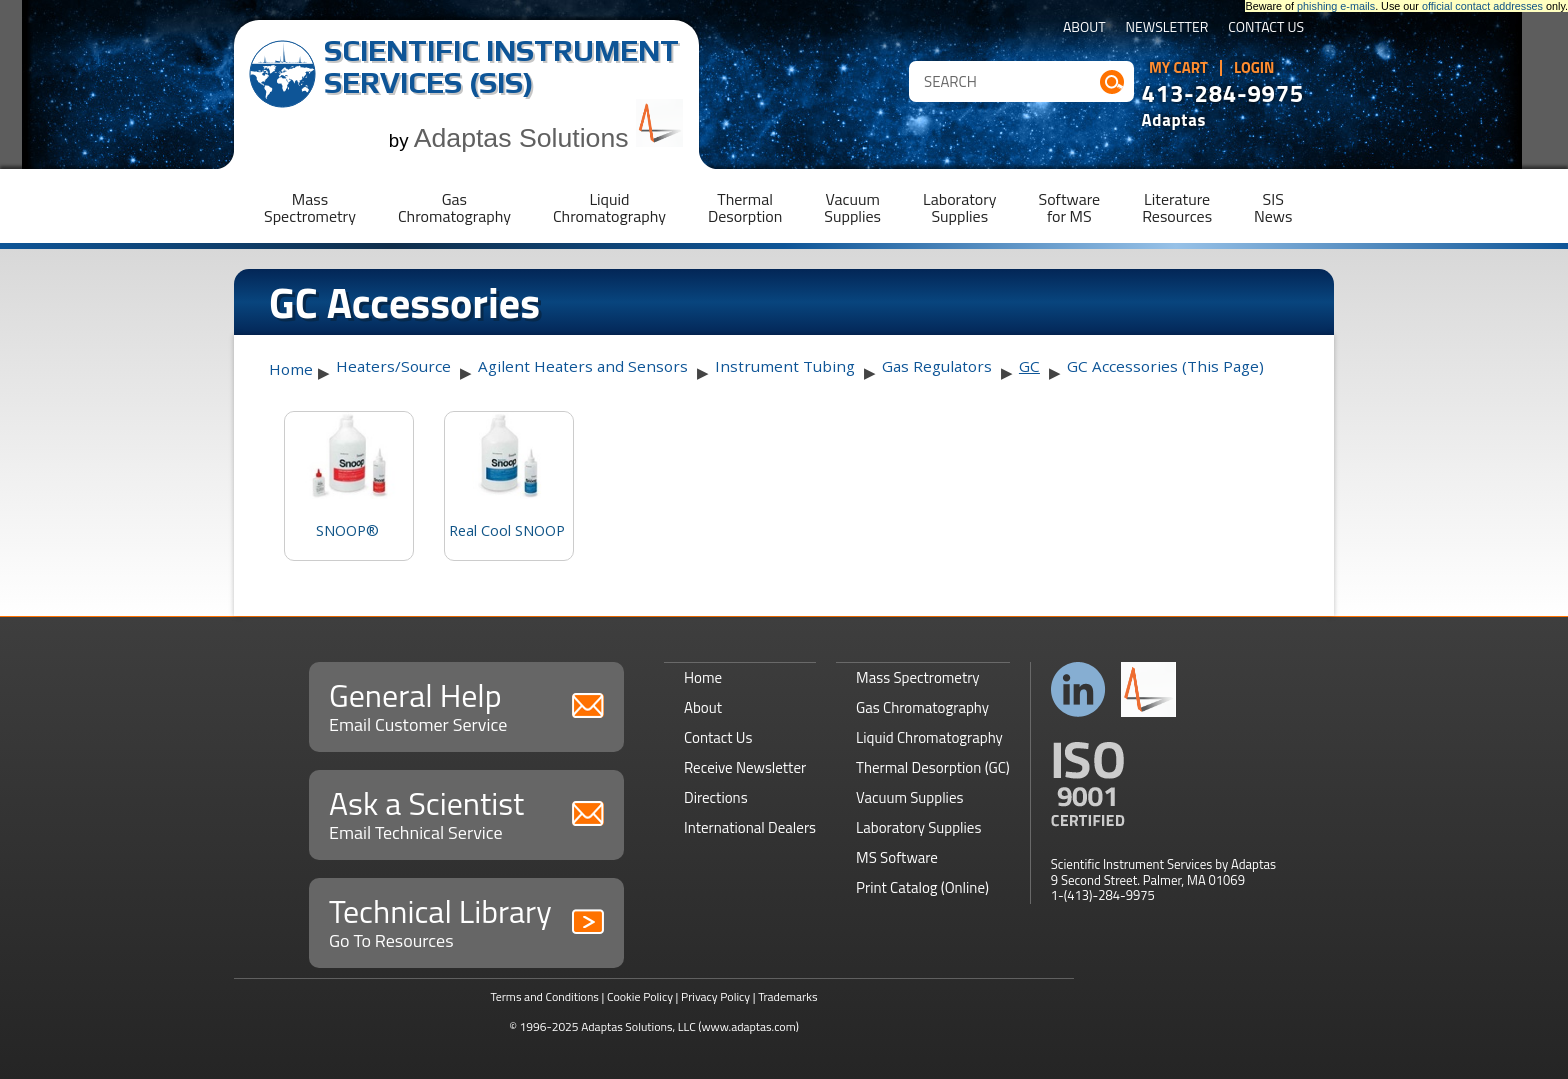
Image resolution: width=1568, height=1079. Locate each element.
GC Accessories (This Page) (1165, 366)
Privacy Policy (715, 996)
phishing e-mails (1336, 6)
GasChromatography (454, 207)
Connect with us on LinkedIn (1078, 689)
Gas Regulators (937, 366)
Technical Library (466, 920)
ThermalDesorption (745, 207)
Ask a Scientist (466, 812)
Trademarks (787, 996)
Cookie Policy (640, 996)
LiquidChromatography (609, 207)
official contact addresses (1482, 6)
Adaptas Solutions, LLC (638, 1026)
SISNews (1273, 207)
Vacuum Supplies (909, 797)
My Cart (1178, 68)
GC (1029, 366)
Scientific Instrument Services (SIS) (501, 66)
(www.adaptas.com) (748, 1026)
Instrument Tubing (785, 366)
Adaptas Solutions (549, 138)
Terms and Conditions (544, 996)
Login (1254, 68)
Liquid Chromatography (929, 737)
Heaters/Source (393, 366)
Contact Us (1266, 28)
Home (291, 369)
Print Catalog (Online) (922, 887)
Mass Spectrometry (918, 677)
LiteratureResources (1177, 207)
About (1084, 28)
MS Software (897, 857)
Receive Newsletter (745, 767)
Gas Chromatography (922, 707)
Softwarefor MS (1070, 207)
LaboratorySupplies (959, 207)
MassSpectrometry (310, 207)
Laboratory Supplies (918, 827)
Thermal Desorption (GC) (933, 767)
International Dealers (750, 827)
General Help (466, 704)
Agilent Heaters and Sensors (583, 366)
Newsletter (1167, 28)
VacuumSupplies (852, 207)
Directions (716, 797)
